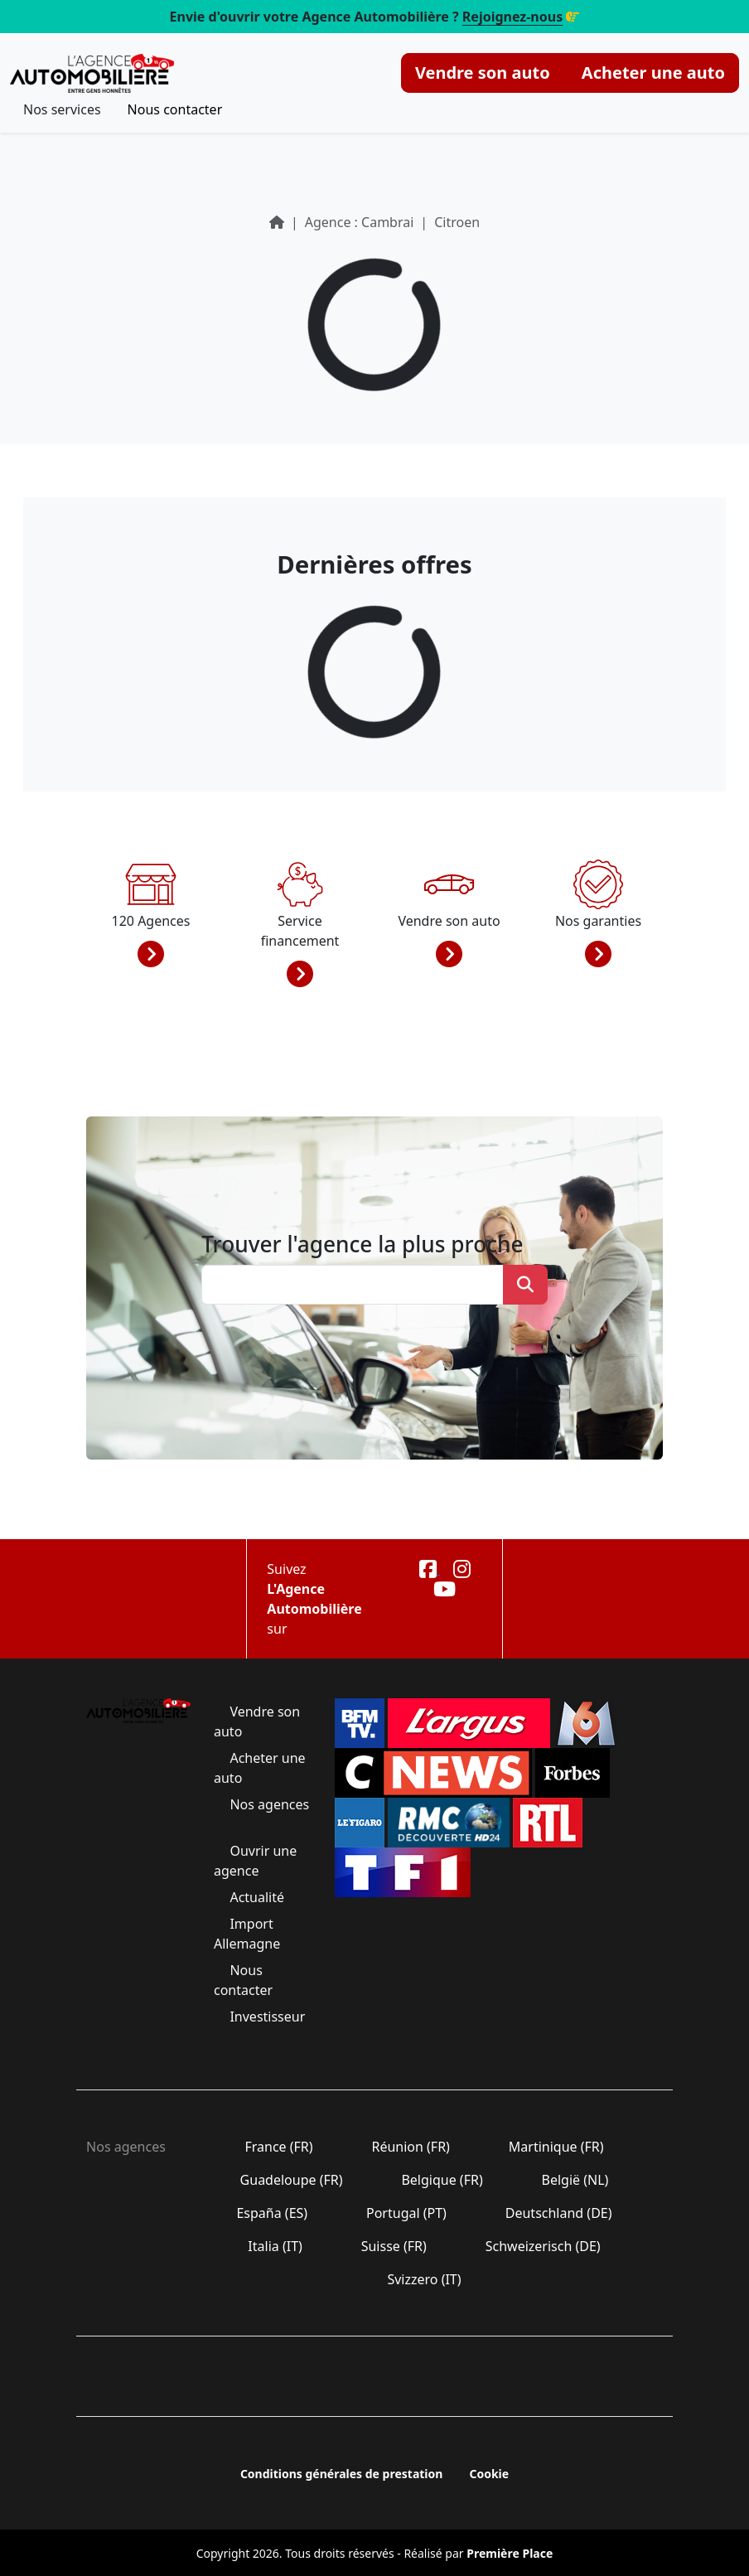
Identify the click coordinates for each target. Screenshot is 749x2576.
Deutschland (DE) (559, 2213)
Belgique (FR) (442, 2180)
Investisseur (265, 2016)
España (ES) (272, 2213)
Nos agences (267, 1804)
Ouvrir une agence (255, 1861)
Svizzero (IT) (424, 2279)
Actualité (257, 1897)
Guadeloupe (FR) (291, 2180)
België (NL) (574, 2180)
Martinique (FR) (556, 2147)
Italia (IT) (275, 2246)
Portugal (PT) (406, 2213)
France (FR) (279, 2147)
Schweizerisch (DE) (543, 2246)
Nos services (62, 109)
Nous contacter (175, 109)
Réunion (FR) (410, 2147)
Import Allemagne (248, 1934)
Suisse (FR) (394, 2246)
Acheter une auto (653, 72)
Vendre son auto (482, 72)
